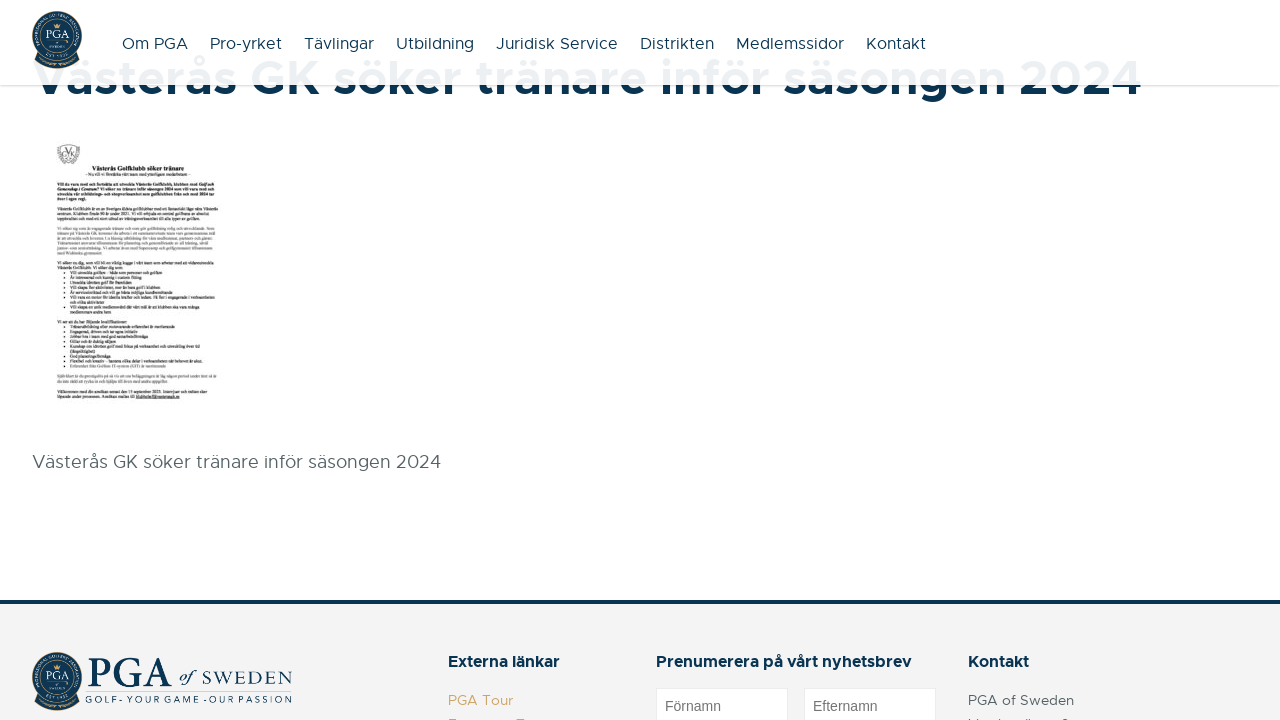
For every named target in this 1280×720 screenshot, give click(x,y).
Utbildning (435, 44)
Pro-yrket (246, 44)
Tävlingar (339, 44)
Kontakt (896, 44)
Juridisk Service (557, 44)
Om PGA (155, 44)
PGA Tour (480, 700)
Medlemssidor (790, 44)
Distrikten (677, 44)
